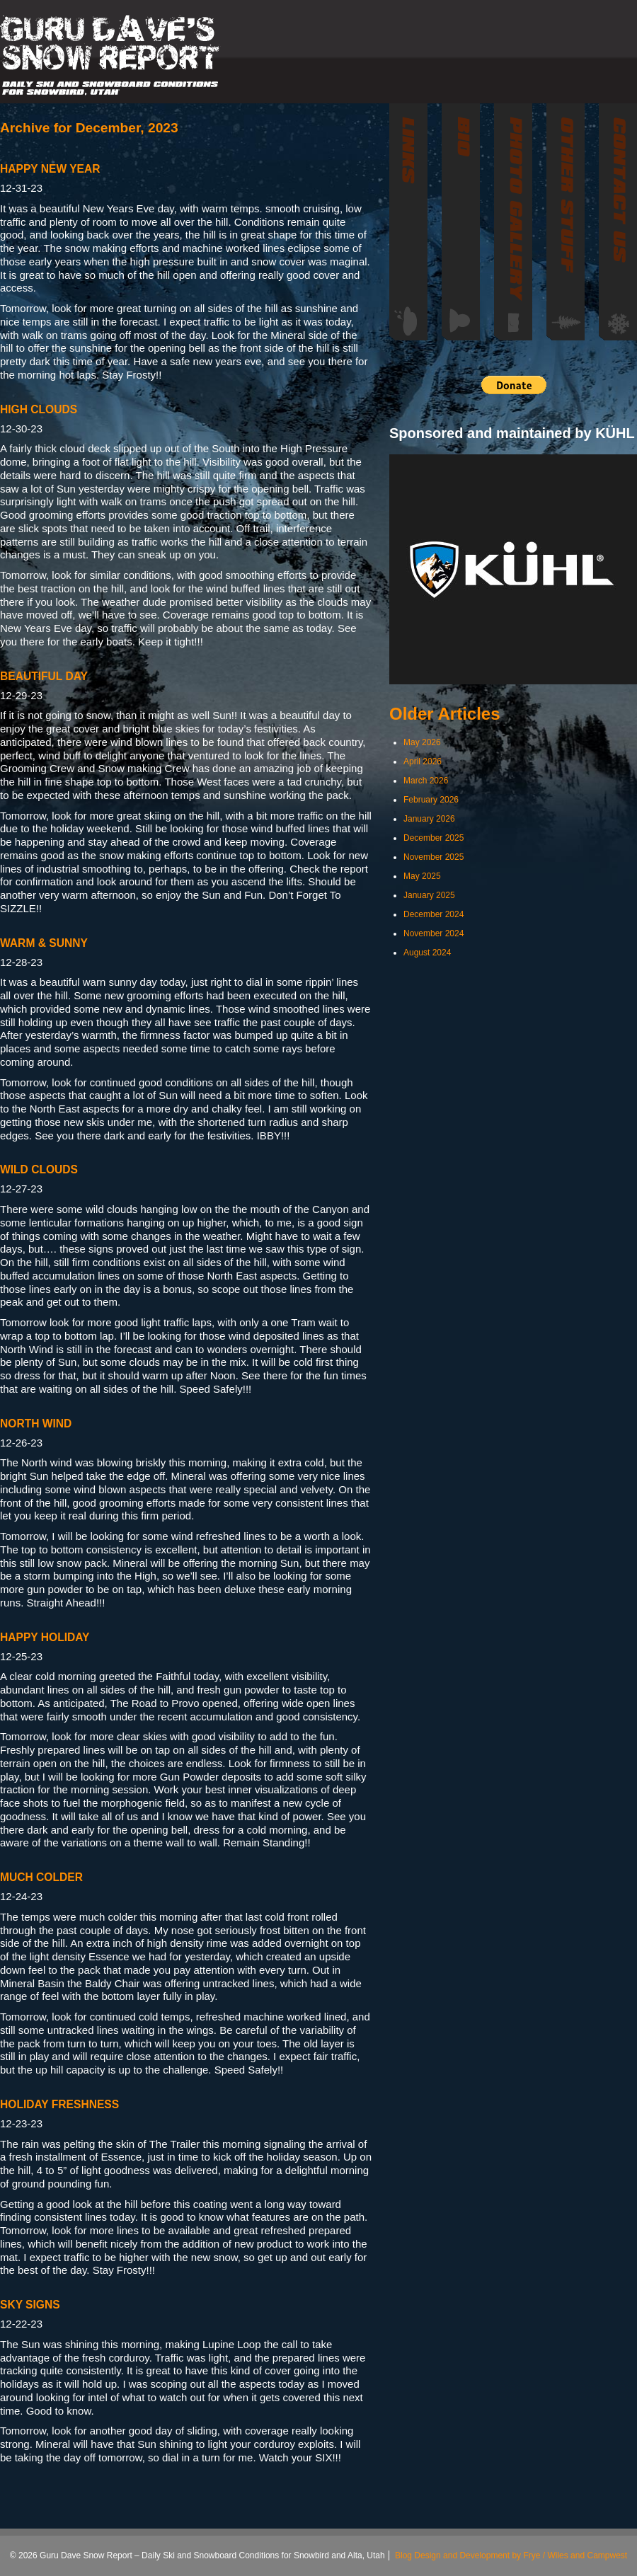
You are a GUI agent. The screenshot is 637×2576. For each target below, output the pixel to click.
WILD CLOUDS (39, 1169)
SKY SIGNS (30, 2305)
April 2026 (422, 761)
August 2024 (427, 953)
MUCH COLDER (41, 1877)
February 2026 (431, 800)
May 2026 (422, 742)
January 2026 (429, 819)
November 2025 (433, 857)
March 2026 (425, 781)
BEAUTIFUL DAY (44, 676)
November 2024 (433, 933)
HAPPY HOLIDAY (45, 1637)
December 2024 (433, 914)
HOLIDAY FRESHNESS (59, 2104)
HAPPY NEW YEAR (50, 169)
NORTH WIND (35, 1424)
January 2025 (429, 895)
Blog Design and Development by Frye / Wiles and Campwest (511, 2555)
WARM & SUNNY (44, 943)
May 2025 (422, 876)
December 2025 (433, 838)
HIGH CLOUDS (38, 409)
